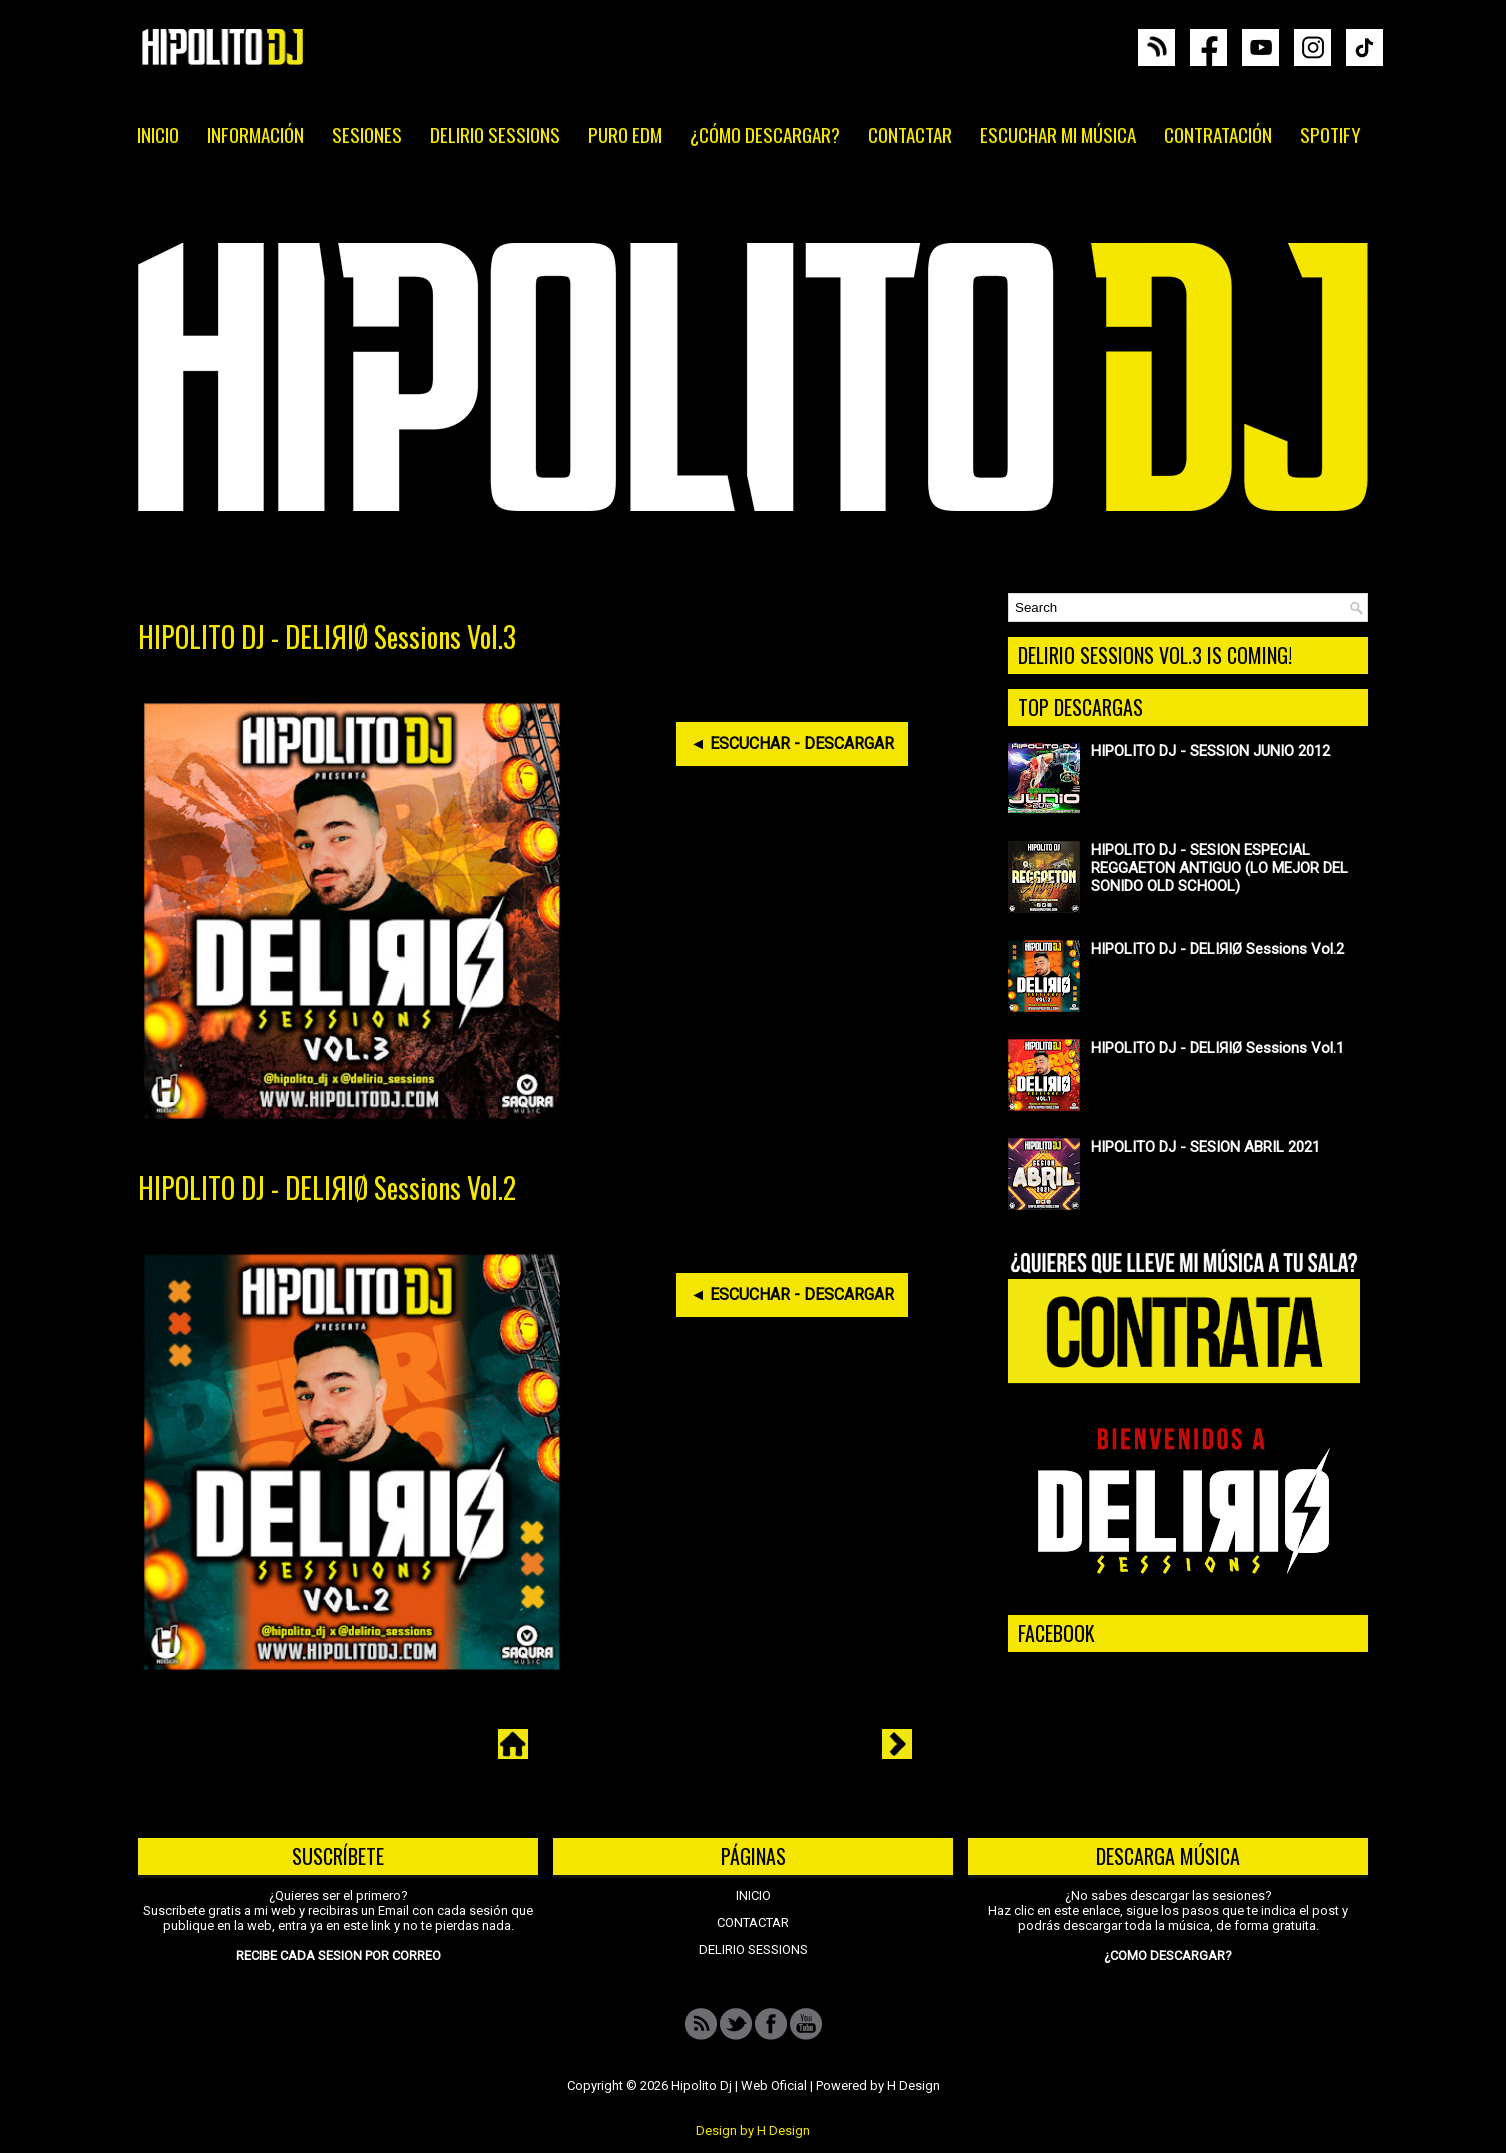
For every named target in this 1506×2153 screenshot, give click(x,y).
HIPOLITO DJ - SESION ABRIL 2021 (1205, 1147)
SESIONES (367, 134)
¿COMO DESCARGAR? (1168, 1955)
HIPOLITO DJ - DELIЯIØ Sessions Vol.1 (1217, 1048)
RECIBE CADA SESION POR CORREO (338, 1955)
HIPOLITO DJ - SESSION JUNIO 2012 (1210, 751)
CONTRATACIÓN (1218, 134)
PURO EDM (625, 134)
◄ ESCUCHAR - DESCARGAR (792, 743)
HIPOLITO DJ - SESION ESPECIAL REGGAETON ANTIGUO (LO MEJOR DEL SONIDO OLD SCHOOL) (1219, 868)
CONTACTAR (910, 134)
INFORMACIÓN (255, 134)
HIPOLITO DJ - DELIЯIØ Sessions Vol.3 (327, 637)
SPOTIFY (1330, 134)
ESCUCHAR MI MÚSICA (1058, 134)
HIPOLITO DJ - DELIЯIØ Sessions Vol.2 (327, 1188)
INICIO (158, 134)
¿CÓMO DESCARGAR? (765, 134)
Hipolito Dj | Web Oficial (739, 2085)
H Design (913, 2085)
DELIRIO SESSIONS (495, 134)
